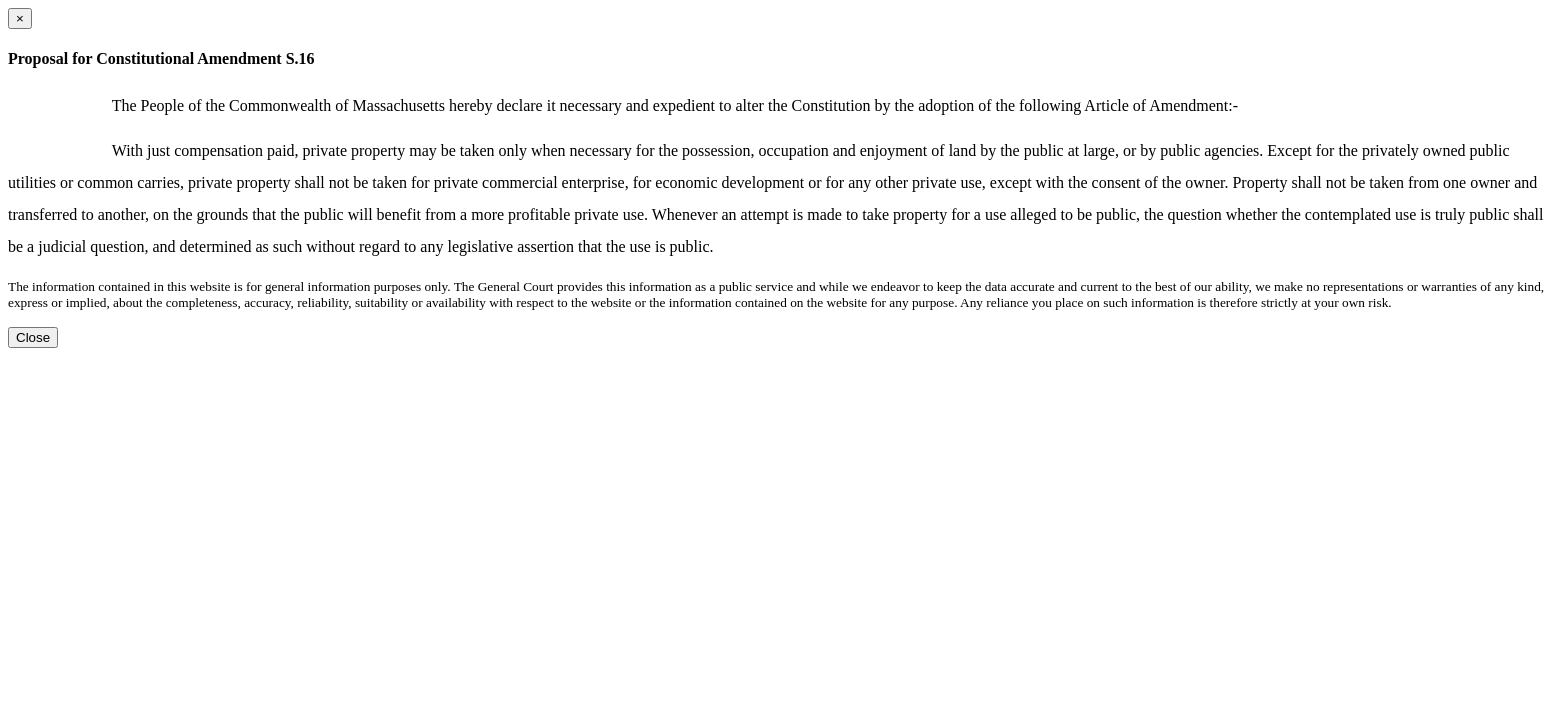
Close (33, 337)
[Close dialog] (20, 18)
